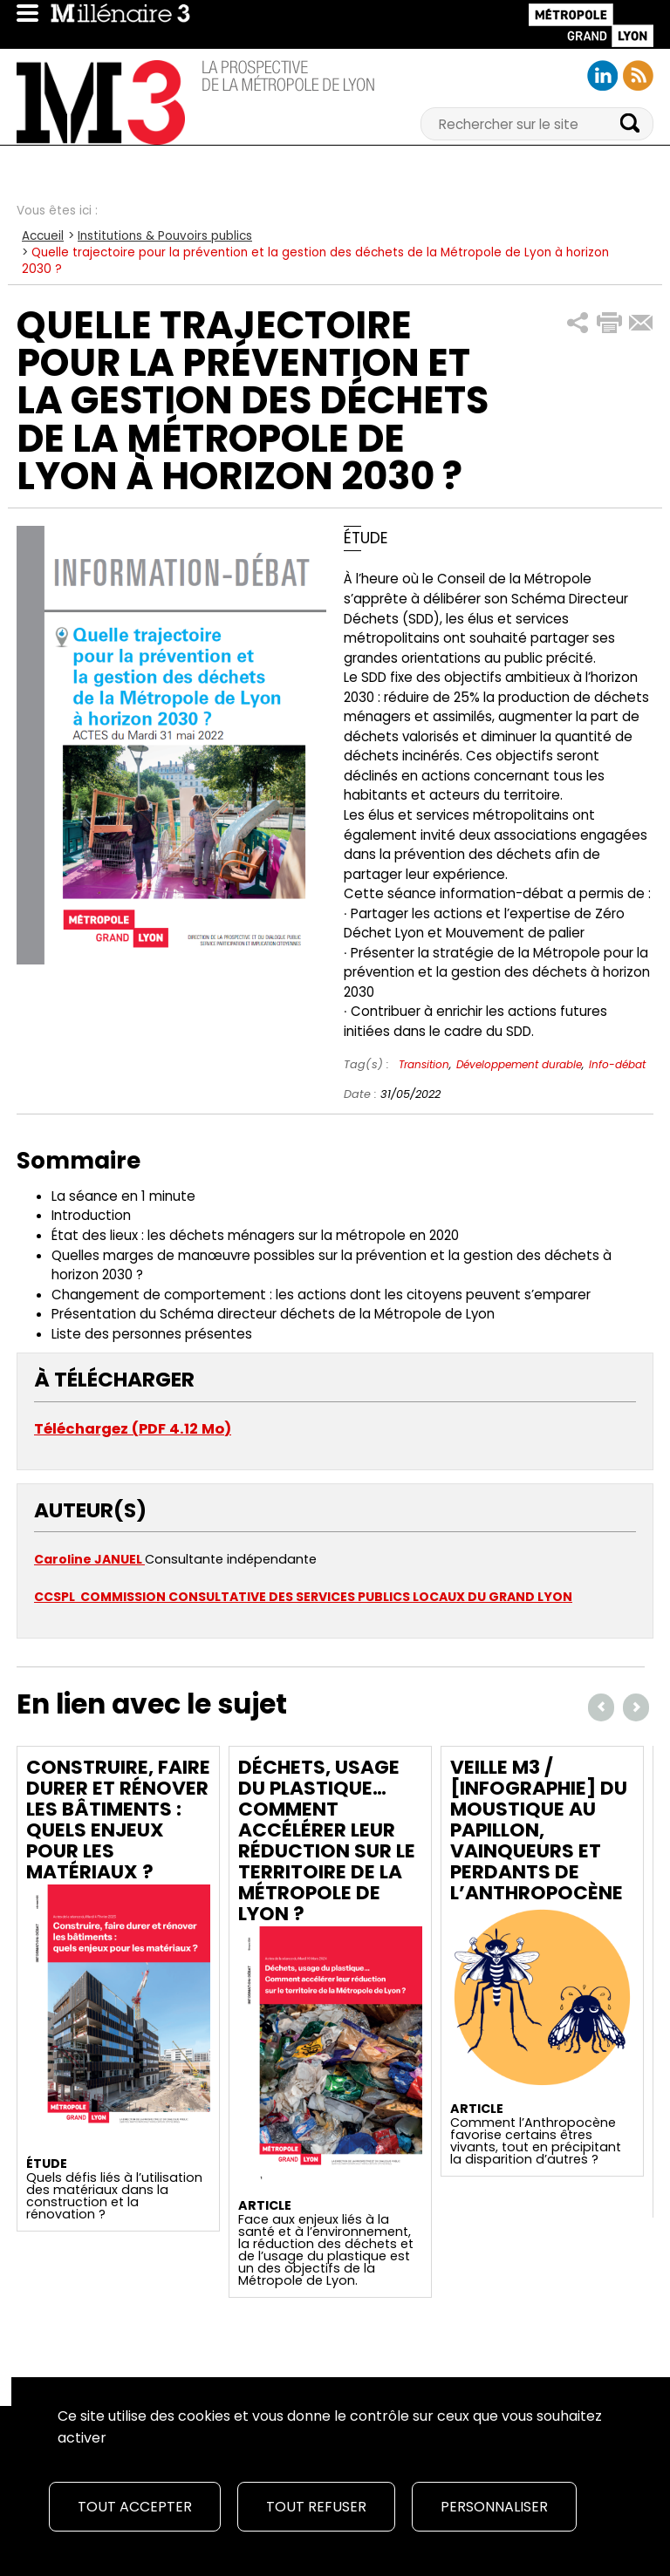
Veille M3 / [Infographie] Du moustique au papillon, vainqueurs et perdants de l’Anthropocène (538, 1830)
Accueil (43, 236)
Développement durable (519, 1064)
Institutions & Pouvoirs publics (165, 236)
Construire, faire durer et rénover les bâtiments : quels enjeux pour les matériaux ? (118, 1819)
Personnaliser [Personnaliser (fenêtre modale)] (494, 2507)
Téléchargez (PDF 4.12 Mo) (132, 1429)
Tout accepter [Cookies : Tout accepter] (135, 2507)
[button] (578, 323)
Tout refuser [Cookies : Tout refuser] (316, 2507)
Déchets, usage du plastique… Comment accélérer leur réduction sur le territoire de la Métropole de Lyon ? (326, 1840)
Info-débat (617, 1064)
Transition (424, 1064)
